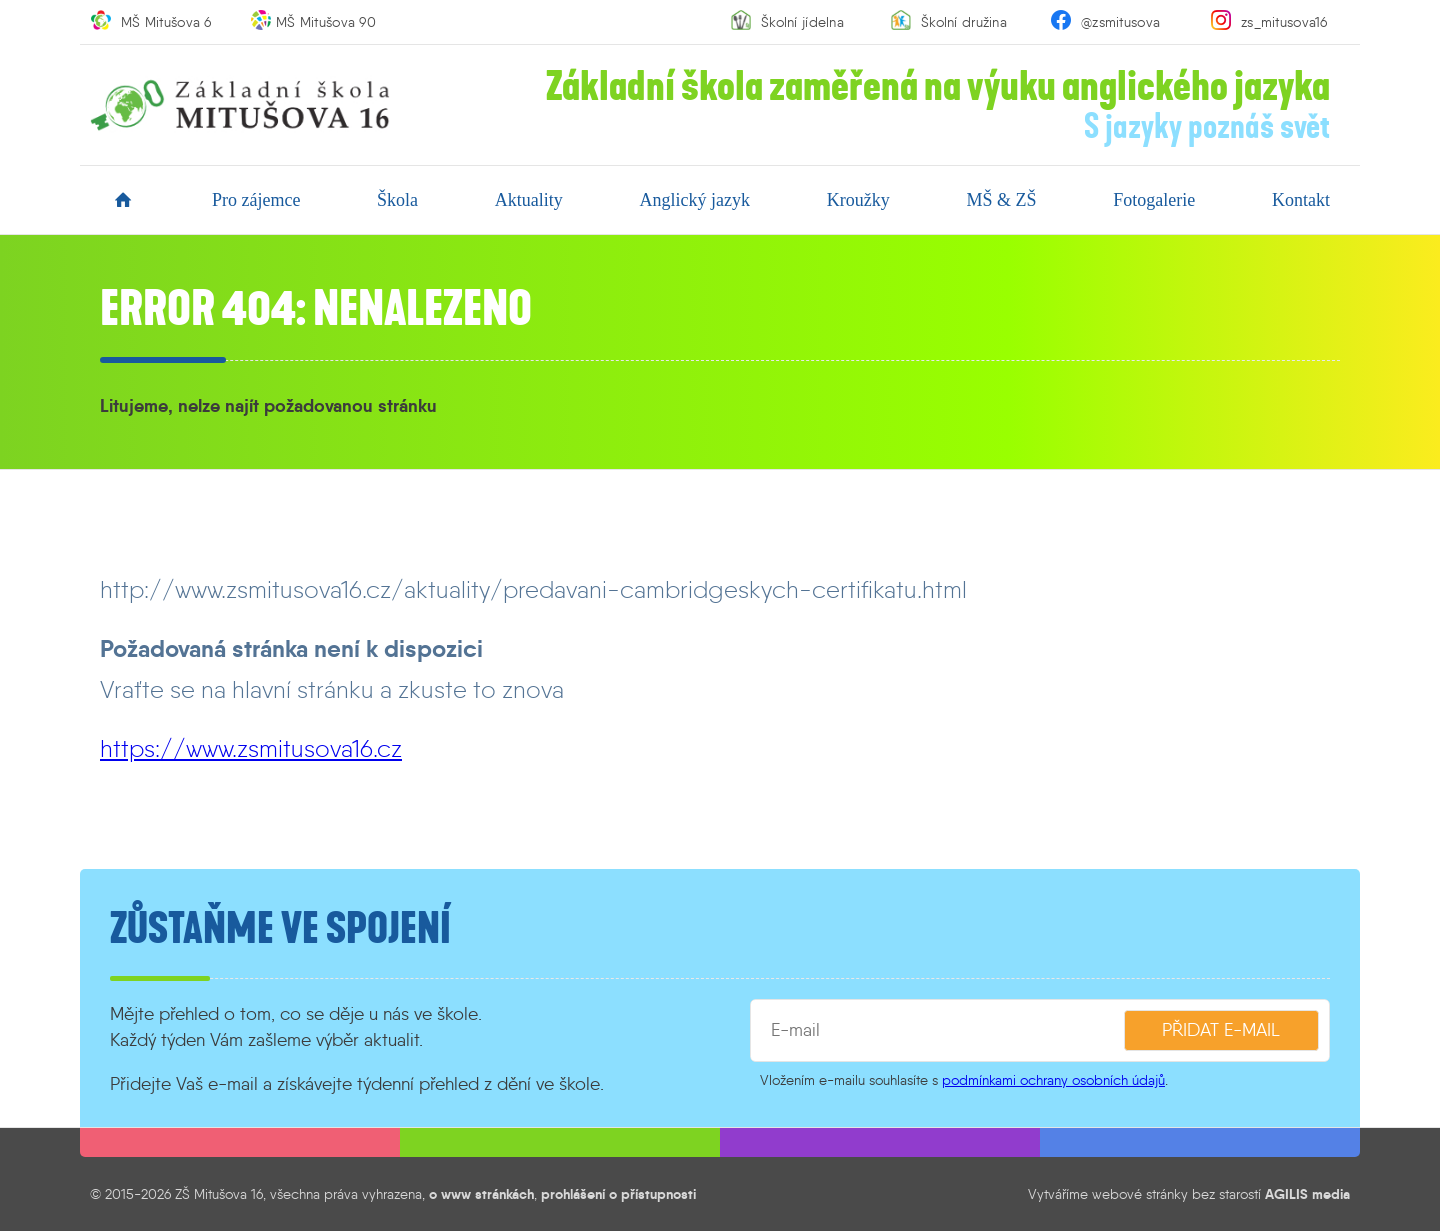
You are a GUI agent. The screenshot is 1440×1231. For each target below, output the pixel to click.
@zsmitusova (1120, 22)
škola (397, 200)
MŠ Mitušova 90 (326, 22)
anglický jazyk (695, 200)
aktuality (529, 200)
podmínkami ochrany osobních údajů (1053, 1080)
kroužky (858, 200)
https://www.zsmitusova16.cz (251, 748)
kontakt (1301, 200)
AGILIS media (1307, 1194)
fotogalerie (1154, 200)
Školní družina (964, 22)
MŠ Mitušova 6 (166, 22)
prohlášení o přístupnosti (618, 1194)
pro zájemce (256, 200)
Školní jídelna (802, 22)
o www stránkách (481, 1194)
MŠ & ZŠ (1001, 200)
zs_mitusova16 (1284, 22)
